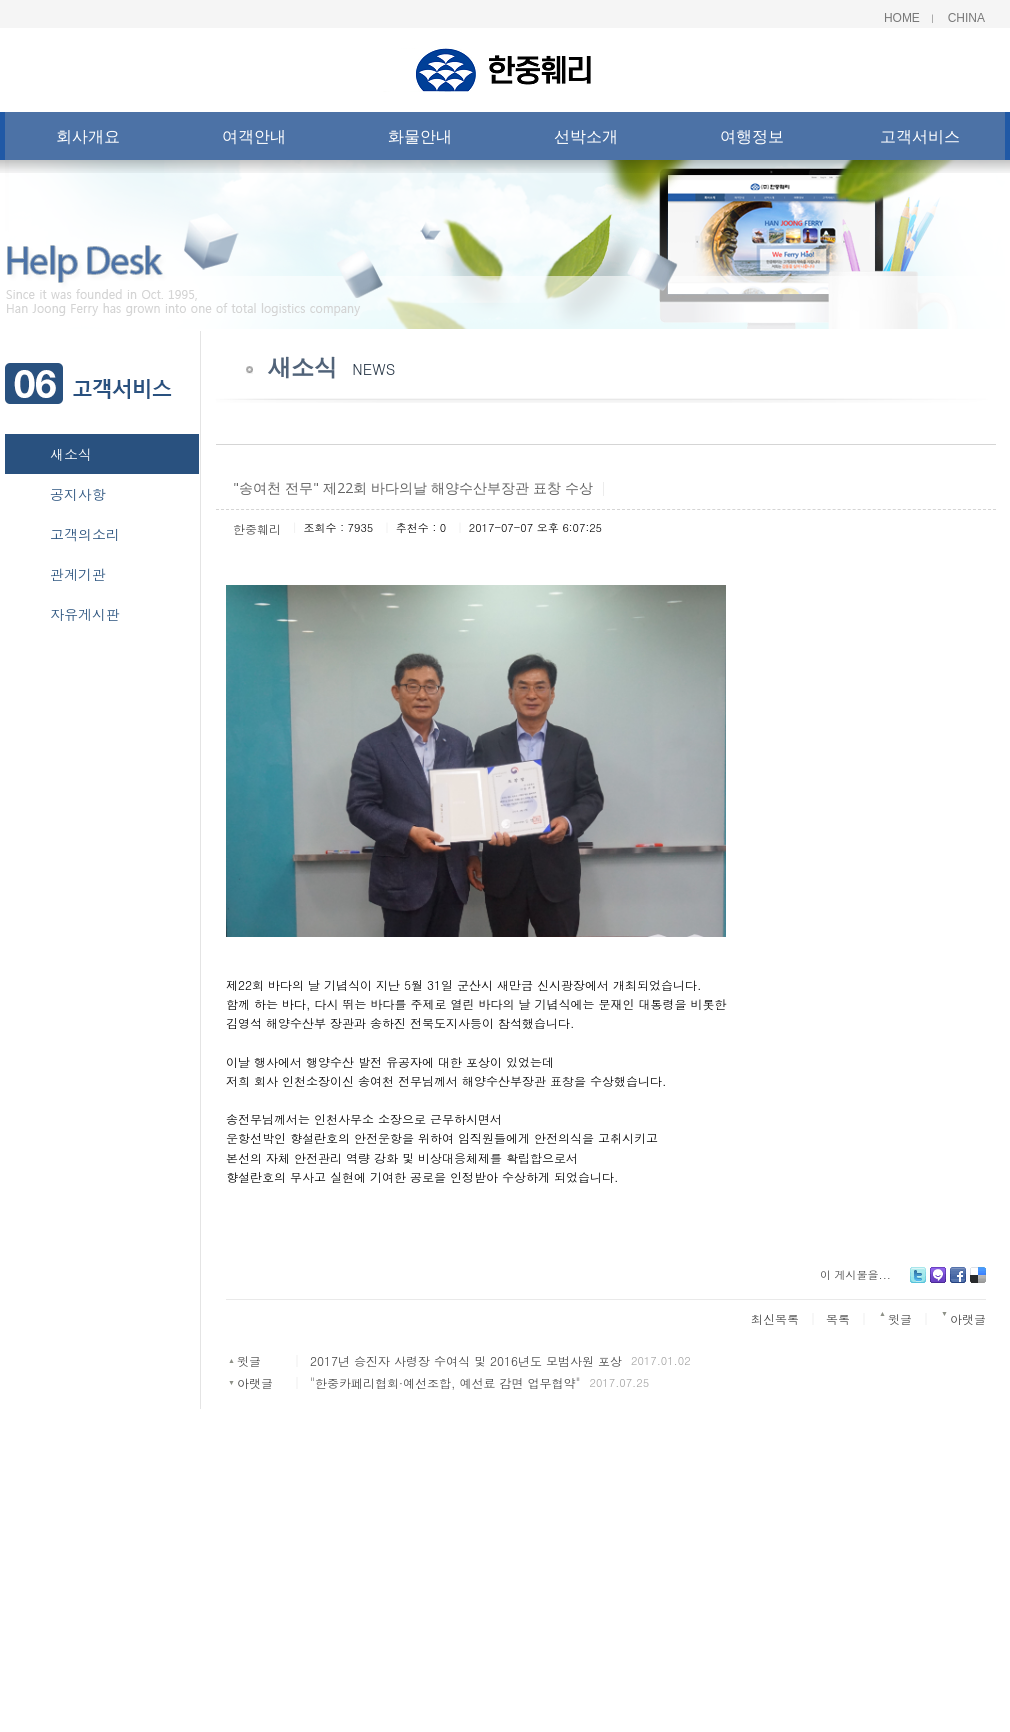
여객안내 (254, 140)
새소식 (71, 454)
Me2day (938, 1282)
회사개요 (88, 140)
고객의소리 (85, 534)
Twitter (918, 1282)
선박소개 (586, 140)
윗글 (249, 1360)
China (966, 18)
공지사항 (78, 494)
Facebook (958, 1282)
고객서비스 (920, 140)
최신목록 (775, 1318)
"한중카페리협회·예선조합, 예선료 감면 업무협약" (445, 1382)
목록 (838, 1318)
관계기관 (78, 574)
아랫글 (255, 1382)
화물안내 (420, 140)
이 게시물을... (855, 1274)
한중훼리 (257, 528)
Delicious (978, 1282)
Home (902, 18)
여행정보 (752, 140)
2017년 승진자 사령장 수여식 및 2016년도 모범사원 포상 (466, 1360)
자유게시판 (85, 614)
